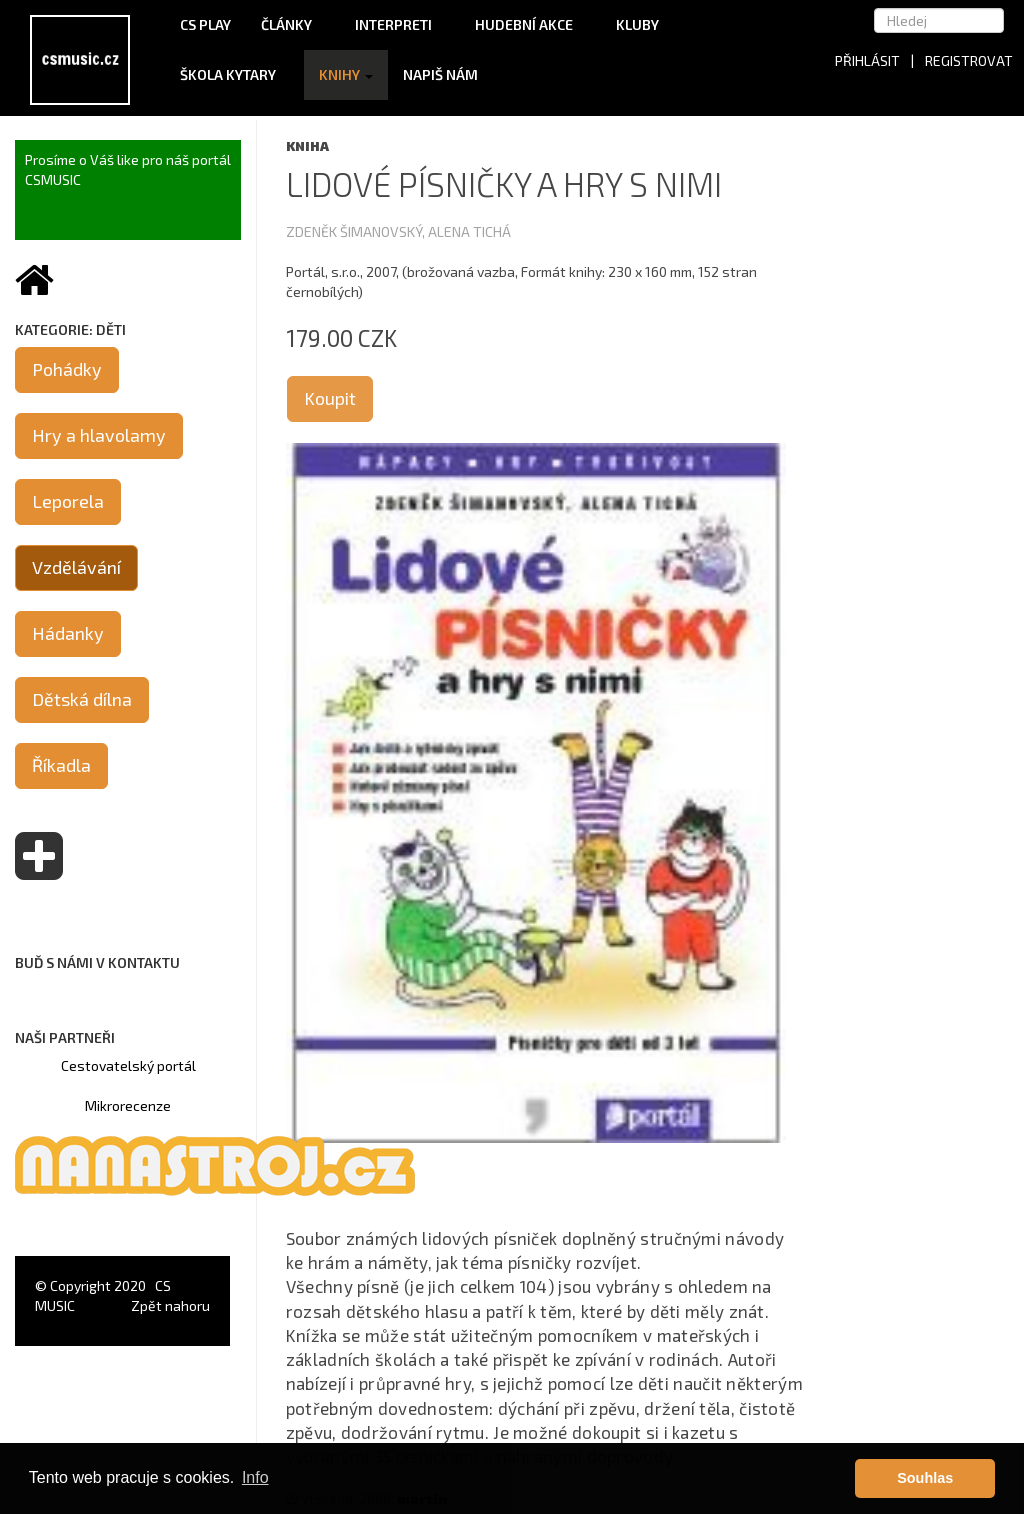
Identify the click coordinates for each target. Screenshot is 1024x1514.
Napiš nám (440, 74)
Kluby (637, 24)
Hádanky (68, 633)
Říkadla (61, 765)
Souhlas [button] (925, 1478)
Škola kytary (234, 74)
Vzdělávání (76, 567)
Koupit (330, 398)
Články (293, 24)
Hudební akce (530, 24)
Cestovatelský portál (128, 1065)
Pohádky (67, 369)
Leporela (68, 501)
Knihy (346, 74)
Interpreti (400, 24)
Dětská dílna (82, 699)
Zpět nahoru (170, 1305)
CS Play (205, 24)
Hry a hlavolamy (99, 435)
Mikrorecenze (128, 1105)
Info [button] (255, 1477)
